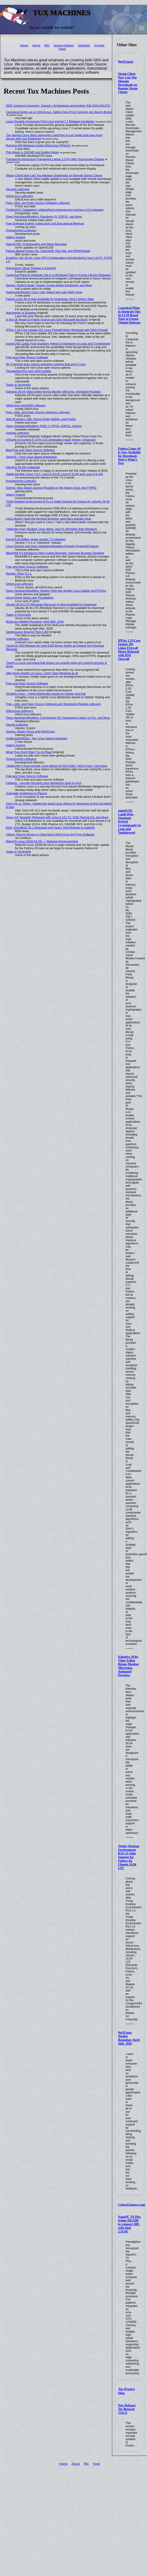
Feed (62, 49)
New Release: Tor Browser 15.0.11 (127, 2409)
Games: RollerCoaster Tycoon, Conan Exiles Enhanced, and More (49, 285)
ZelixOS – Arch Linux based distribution (31, 457)
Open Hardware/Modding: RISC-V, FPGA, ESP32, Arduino (44, 426)
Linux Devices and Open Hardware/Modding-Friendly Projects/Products (52, 546)
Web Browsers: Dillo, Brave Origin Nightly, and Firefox (41, 419)
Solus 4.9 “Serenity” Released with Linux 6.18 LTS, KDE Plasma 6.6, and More (57, 817)
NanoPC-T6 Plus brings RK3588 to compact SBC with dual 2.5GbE (129, 2224)
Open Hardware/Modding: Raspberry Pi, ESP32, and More (44, 216)
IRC (46, 45)
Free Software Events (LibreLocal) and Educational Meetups (45, 223)
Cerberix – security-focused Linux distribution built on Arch (43, 783)
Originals (84, 45)
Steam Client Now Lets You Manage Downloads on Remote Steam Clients (128, 83)
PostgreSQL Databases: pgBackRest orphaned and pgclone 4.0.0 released (54, 209)
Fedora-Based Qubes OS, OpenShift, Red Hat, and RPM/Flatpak (48, 251)
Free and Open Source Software (27, 357)
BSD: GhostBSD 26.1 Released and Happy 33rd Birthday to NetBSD (50, 827)
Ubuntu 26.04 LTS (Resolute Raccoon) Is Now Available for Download (51, 604)
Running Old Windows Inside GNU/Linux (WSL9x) (38, 145)
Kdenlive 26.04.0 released (23, 467)
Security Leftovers (17, 189)
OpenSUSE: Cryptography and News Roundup (36, 244)
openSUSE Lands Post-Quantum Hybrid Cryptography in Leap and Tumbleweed (58, 343)
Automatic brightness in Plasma (26, 793)
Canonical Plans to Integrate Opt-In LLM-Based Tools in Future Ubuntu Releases (129, 315)
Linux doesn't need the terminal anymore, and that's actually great (48, 518)
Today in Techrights (18, 385)
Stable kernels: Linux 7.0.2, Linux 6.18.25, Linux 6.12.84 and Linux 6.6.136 (54, 474)
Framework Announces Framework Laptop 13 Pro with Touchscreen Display (55, 159)
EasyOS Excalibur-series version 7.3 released (35, 539)
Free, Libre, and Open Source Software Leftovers (38, 203)
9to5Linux (125, 61)
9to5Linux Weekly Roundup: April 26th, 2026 (129, 2038)
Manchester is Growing (21, 312)
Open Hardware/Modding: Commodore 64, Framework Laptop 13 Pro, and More (58, 717)
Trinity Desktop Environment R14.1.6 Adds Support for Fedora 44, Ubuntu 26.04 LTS (128, 1857)
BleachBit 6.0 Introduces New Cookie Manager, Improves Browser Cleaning (55, 553)
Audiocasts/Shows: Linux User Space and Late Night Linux (44, 292)
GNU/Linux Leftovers (19, 196)
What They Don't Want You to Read (29, 752)
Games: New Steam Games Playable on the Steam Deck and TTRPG (51, 487)
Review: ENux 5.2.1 (19, 573)
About (36, 45)
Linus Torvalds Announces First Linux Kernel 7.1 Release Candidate (50, 121)
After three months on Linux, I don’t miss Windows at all (42, 673)
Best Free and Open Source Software (30, 450)
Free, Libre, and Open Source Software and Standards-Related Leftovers (53, 704)
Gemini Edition (64, 45)
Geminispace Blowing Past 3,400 (27, 632)
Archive (99, 45)
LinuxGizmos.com (131, 2204)
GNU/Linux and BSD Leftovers (26, 405)
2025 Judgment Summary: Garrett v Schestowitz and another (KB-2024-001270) (58, 105)
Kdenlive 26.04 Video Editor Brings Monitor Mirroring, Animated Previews (128, 1666)
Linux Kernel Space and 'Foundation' (30, 597)
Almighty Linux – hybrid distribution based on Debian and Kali (46, 693)
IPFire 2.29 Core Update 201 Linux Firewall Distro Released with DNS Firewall (129, 650)
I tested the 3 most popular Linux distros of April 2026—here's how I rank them (56, 766)
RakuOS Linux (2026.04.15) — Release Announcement (42, 841)
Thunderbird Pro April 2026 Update (28, 371)
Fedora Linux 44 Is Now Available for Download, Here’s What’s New (129, 456)
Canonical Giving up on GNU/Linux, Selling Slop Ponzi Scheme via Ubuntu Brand (59, 112)
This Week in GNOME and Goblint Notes (32, 152)
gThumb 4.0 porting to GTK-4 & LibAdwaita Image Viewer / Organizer (51, 439)
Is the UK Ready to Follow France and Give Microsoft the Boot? (47, 319)
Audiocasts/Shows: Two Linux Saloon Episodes (37, 738)
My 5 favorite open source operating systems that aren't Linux (46, 364)
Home (24, 45)
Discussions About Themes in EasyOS (31, 268)
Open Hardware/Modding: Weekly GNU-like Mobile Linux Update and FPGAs (56, 590)
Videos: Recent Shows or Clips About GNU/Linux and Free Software (50, 834)
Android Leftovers (17, 433)
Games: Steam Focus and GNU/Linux (30, 731)
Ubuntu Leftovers (17, 724)
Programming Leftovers (21, 230)
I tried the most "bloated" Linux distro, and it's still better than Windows (51, 529)
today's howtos (15, 237)
